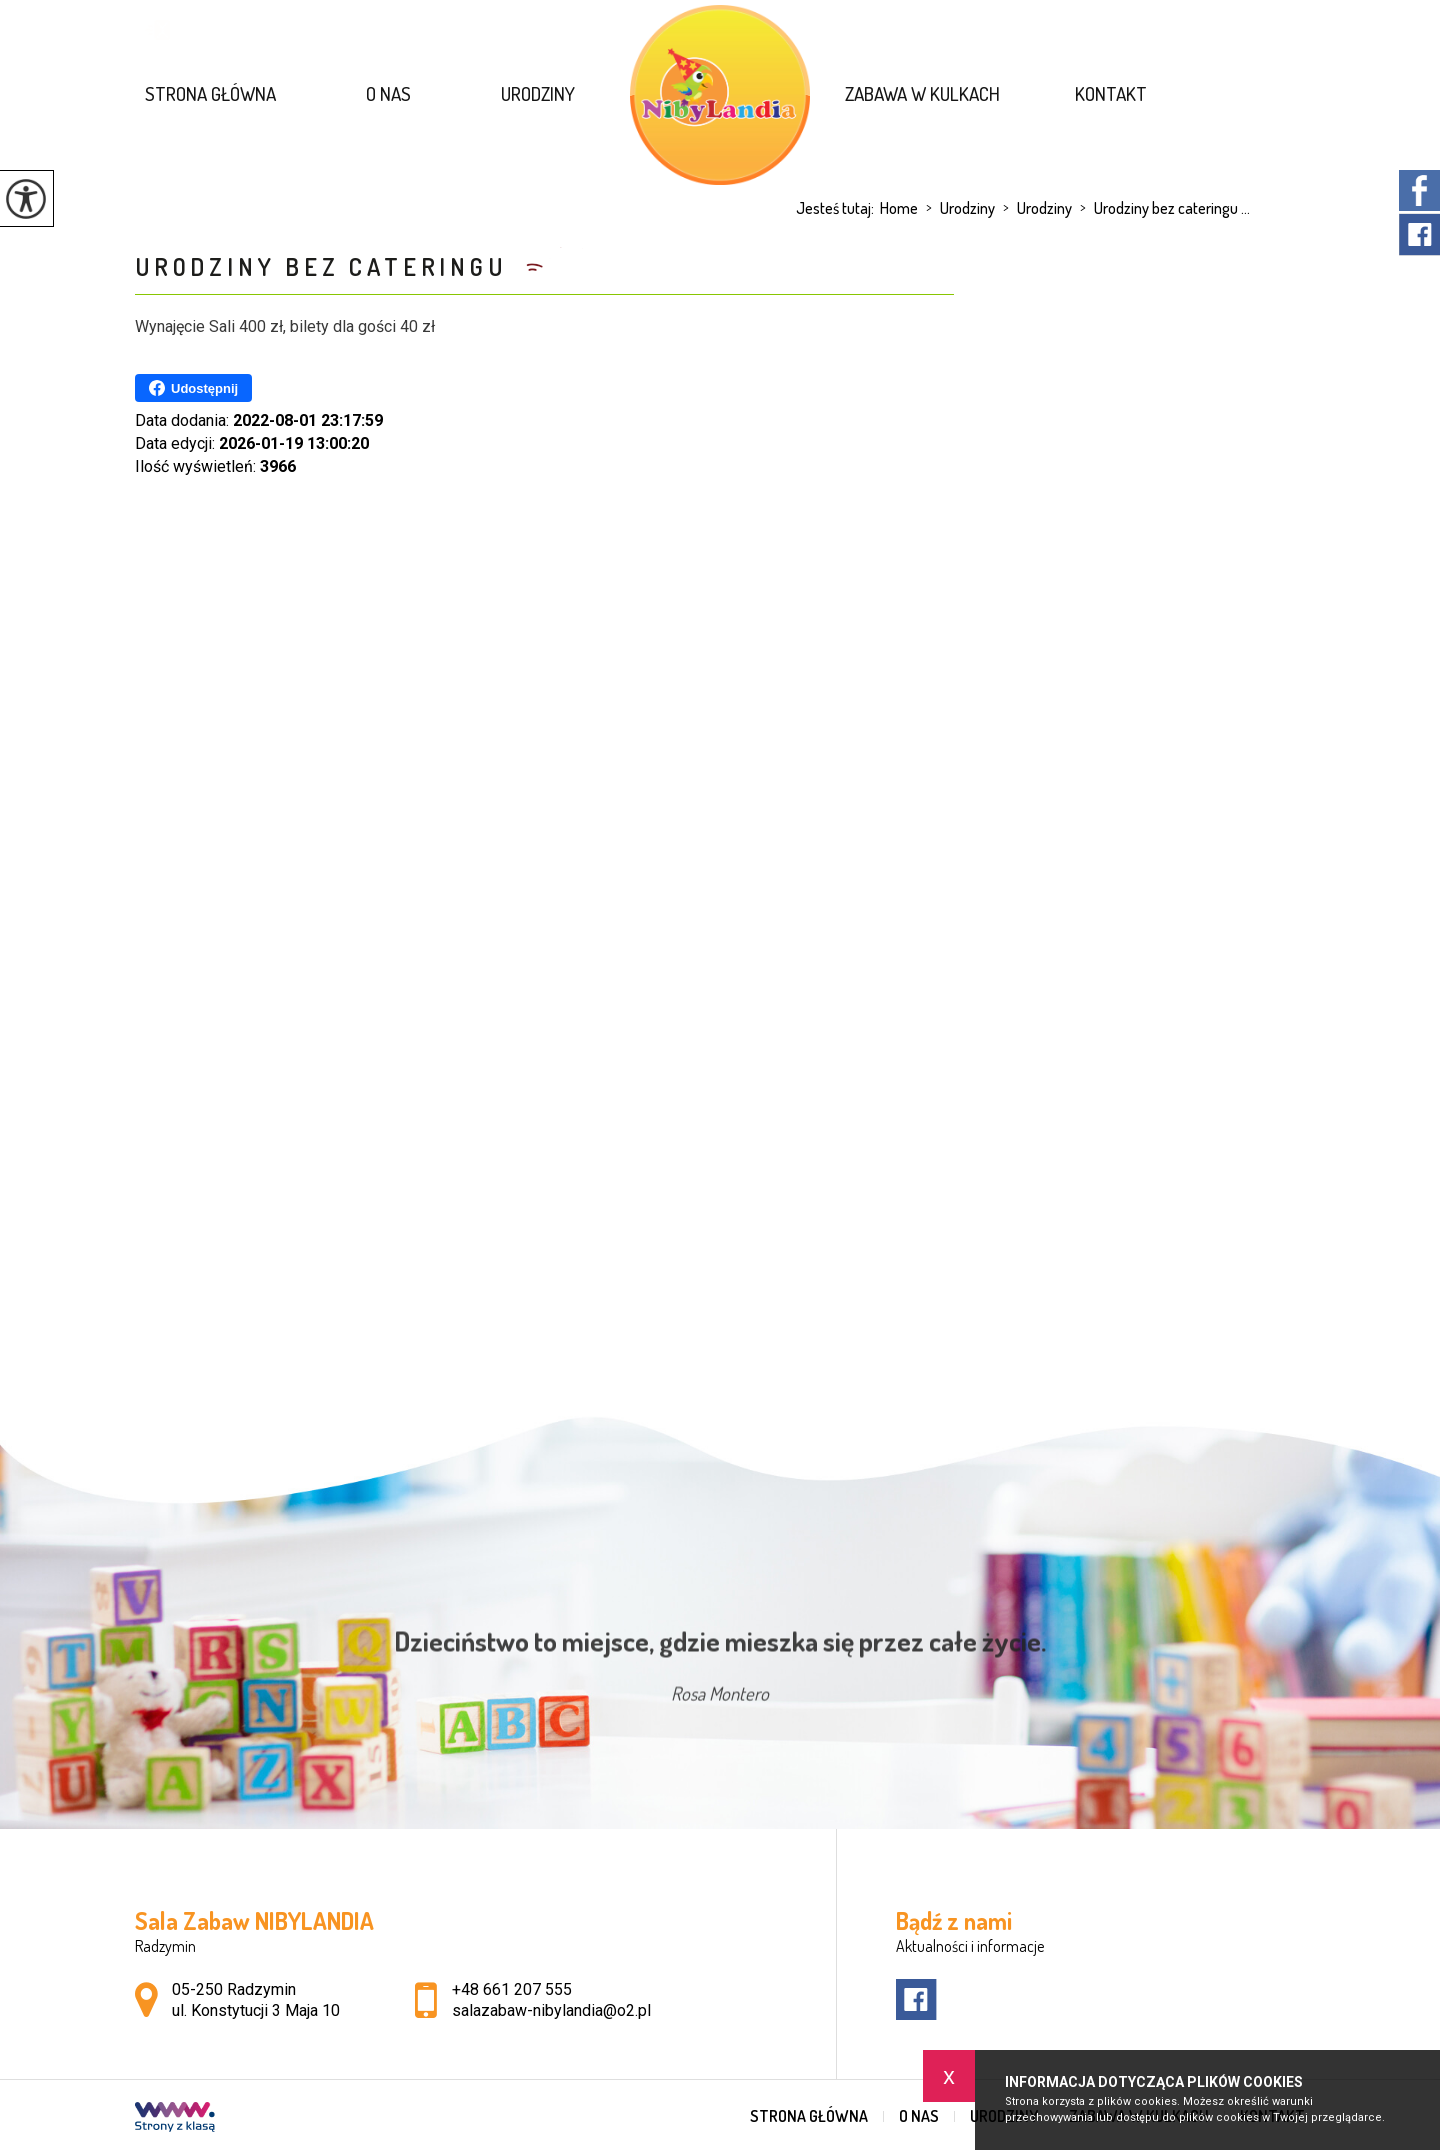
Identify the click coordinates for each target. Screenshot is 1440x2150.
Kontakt (1111, 93)
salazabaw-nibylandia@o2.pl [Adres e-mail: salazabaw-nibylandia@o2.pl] (551, 2010)
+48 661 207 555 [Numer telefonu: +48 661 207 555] (512, 1989)
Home (899, 208)
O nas (388, 93)
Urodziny (538, 93)
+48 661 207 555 (484, 30)
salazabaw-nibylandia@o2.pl (262, 30)
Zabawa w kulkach (922, 93)
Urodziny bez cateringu (325, 266)
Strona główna (210, 93)
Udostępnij (193, 388)
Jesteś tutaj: (838, 208)
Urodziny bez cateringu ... (1161, 208)
